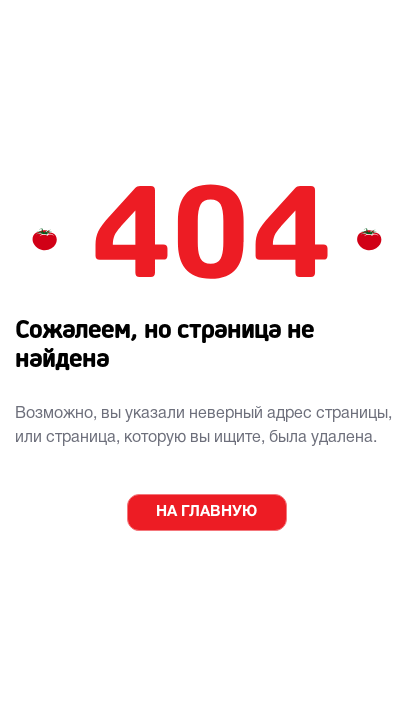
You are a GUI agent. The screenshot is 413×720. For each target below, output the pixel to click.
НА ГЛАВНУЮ (206, 512)
